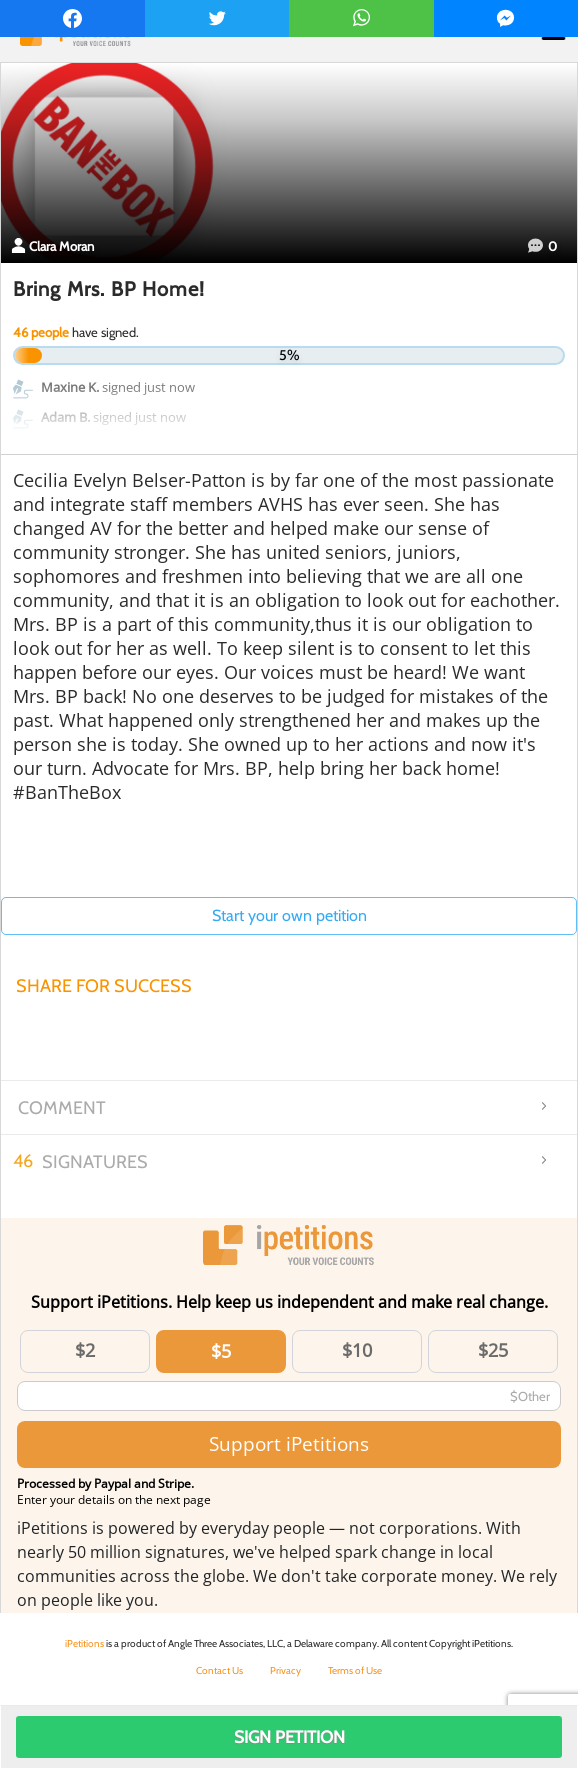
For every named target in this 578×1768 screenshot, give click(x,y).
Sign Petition (289, 1737)
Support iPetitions (289, 1443)
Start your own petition (289, 915)
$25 (493, 1350)
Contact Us (219, 1670)
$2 (85, 1350)
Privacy (285, 1670)
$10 (357, 1350)
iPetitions (84, 1643)
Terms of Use (355, 1670)
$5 (221, 1351)
